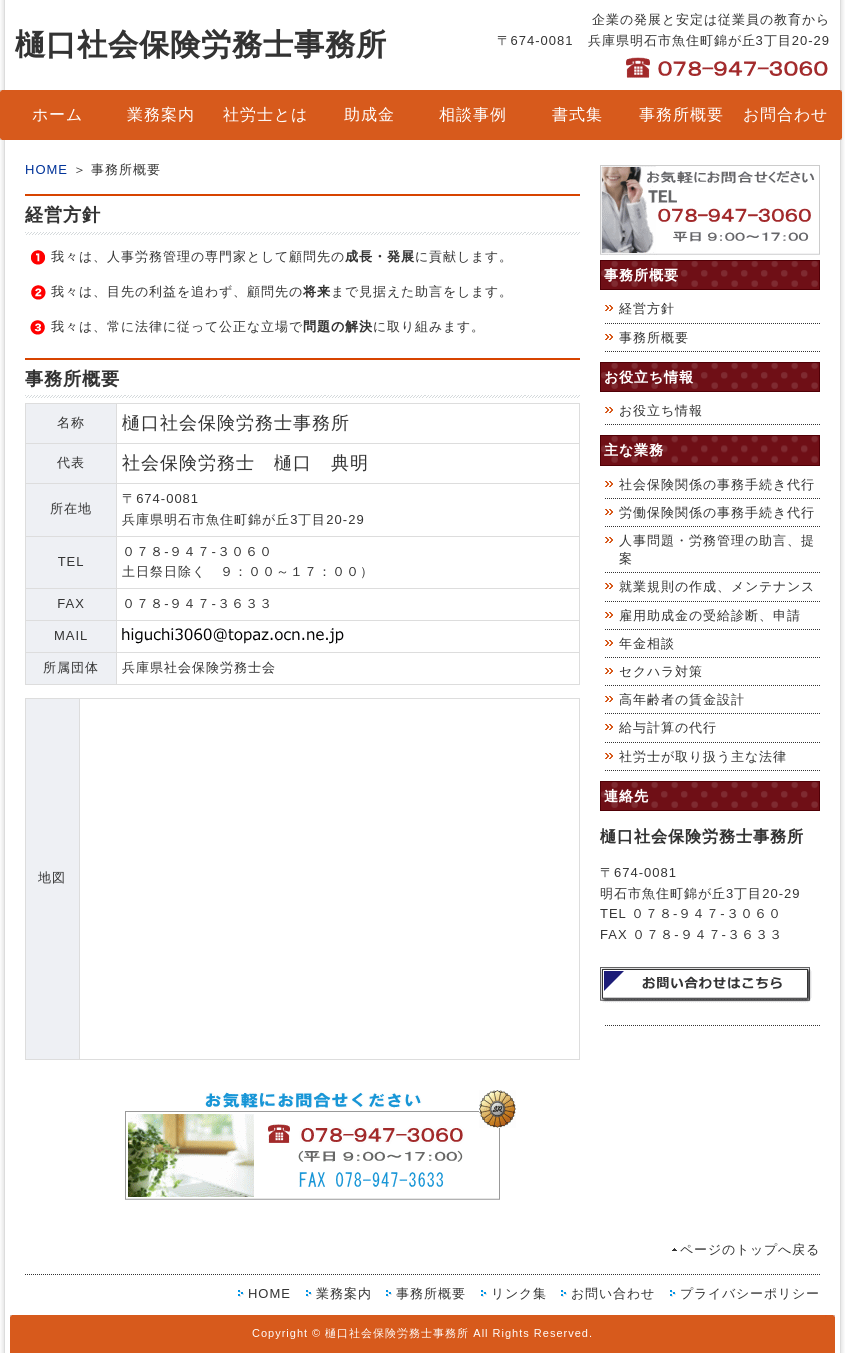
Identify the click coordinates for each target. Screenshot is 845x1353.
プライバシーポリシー (750, 1293)
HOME (46, 169)
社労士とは (265, 114)
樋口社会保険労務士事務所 (201, 44)
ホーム (57, 114)
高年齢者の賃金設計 (682, 699)
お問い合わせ (613, 1293)
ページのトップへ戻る (750, 1249)
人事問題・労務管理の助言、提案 (717, 549)
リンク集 (519, 1293)
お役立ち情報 (661, 410)
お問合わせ (785, 114)
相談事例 (473, 114)
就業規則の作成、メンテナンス (717, 586)
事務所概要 (681, 114)
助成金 (369, 114)
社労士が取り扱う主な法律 (703, 756)
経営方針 (647, 308)
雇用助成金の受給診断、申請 (710, 615)
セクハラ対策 (661, 671)
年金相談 (647, 643)
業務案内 (161, 114)
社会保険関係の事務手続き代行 (717, 484)
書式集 (577, 114)
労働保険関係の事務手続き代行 (717, 512)
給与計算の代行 (668, 727)
